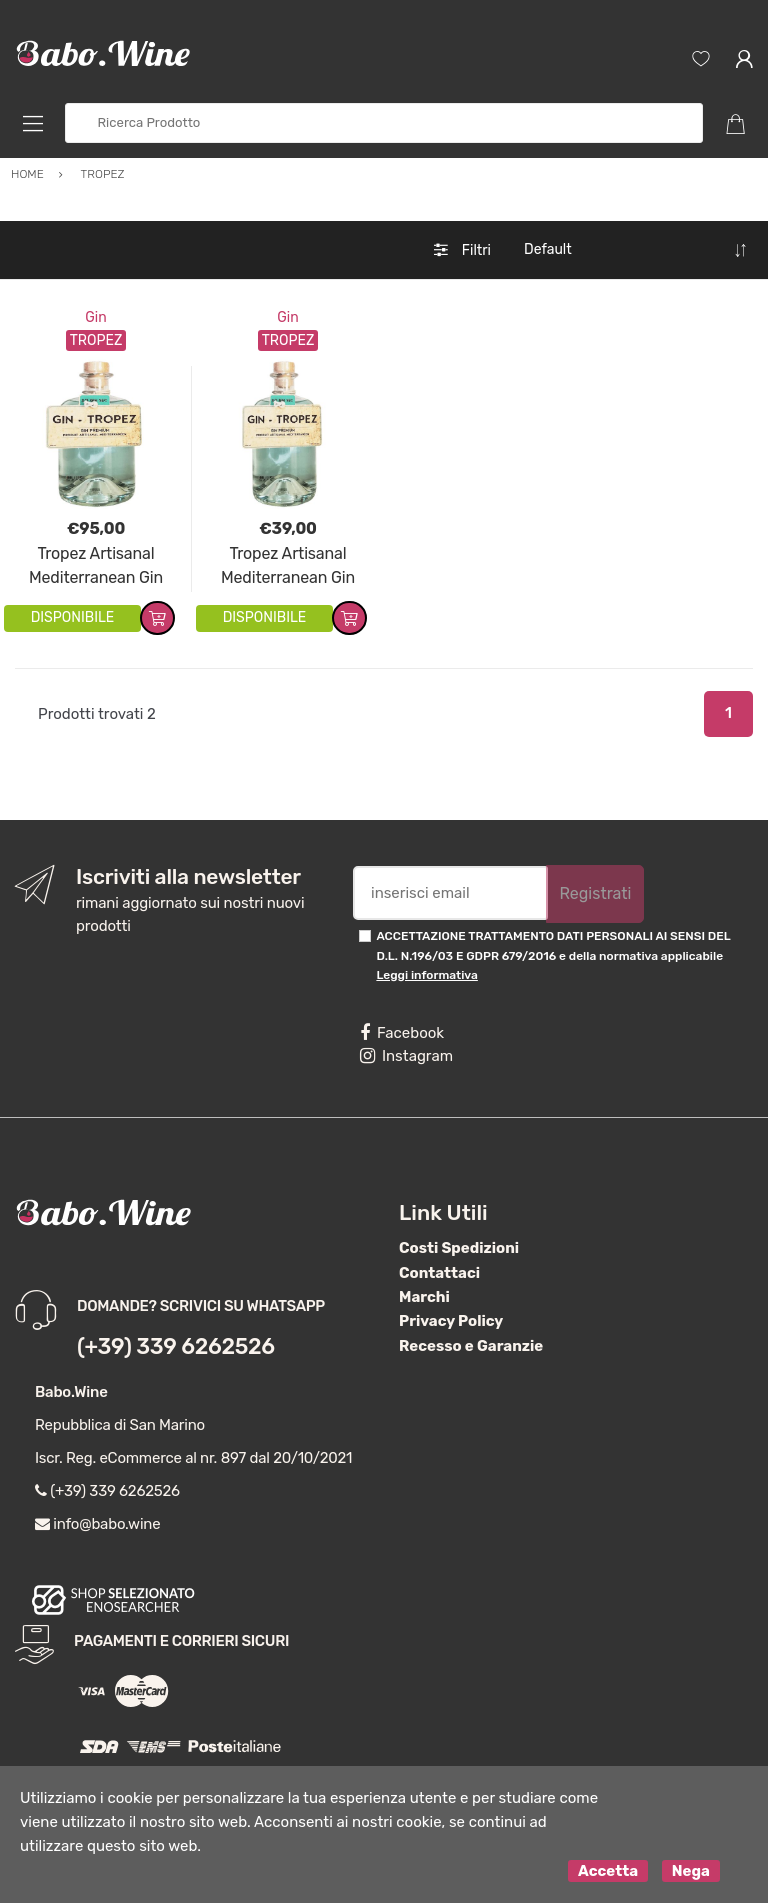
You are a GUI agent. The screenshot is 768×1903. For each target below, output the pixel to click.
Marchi (424, 1297)
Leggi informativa (426, 975)
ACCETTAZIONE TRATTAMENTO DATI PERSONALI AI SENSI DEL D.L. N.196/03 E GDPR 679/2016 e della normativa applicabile (553, 955)
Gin (95, 317)
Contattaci (439, 1273)
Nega (691, 1871)
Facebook (402, 1033)
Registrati (595, 893)
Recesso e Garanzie (471, 1346)
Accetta (608, 1871)
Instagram (406, 1056)
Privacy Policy (451, 1321)
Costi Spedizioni (459, 1248)
